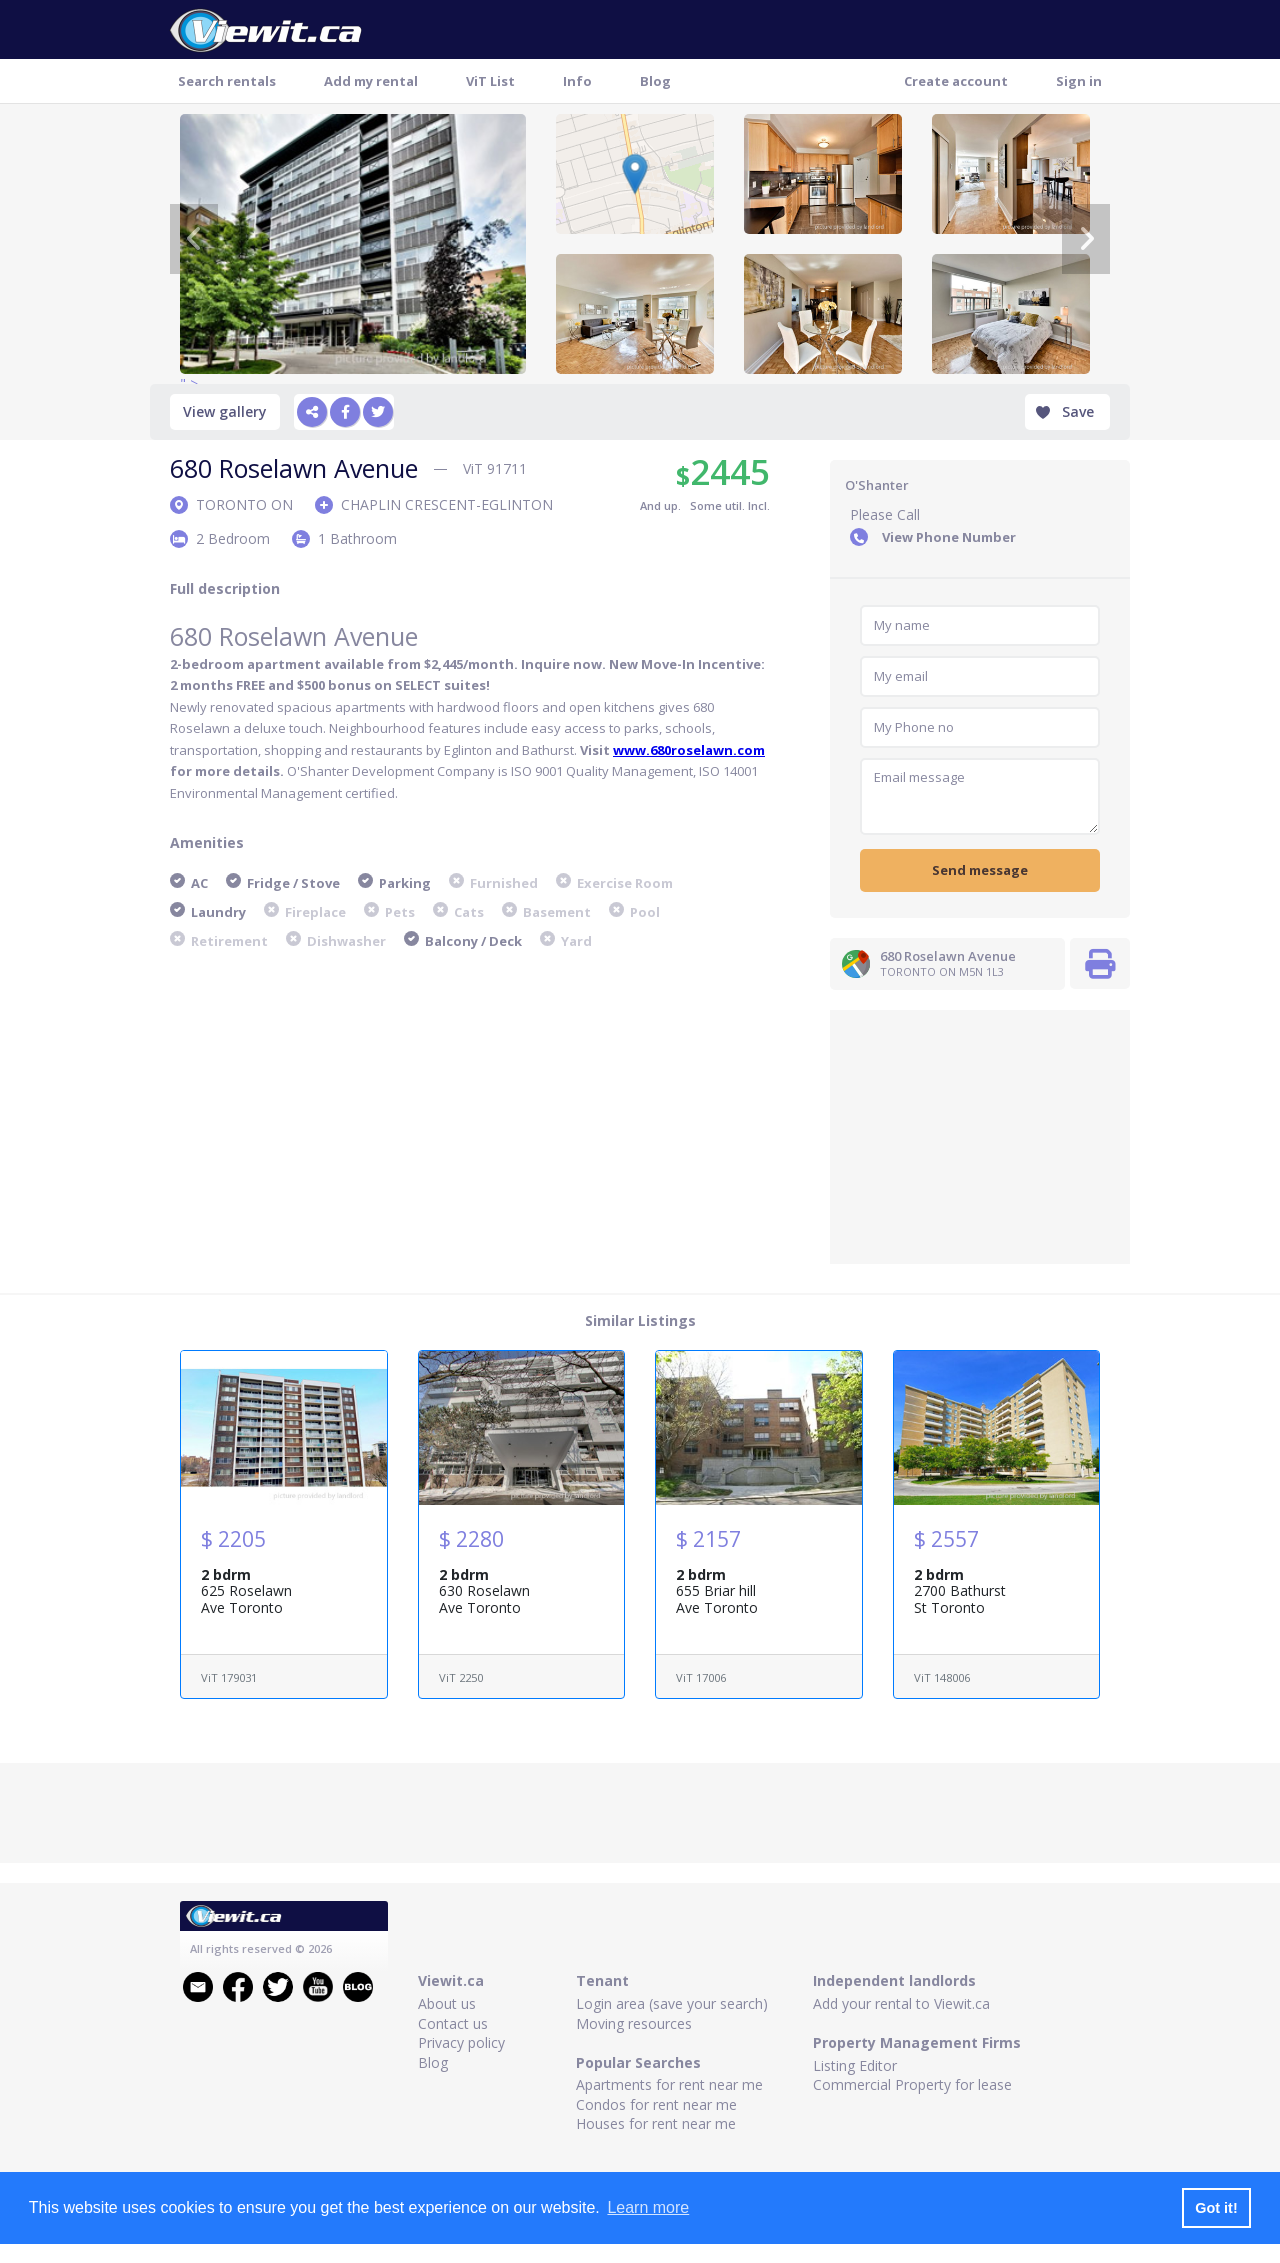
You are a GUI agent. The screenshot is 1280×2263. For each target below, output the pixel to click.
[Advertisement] (980, 1135)
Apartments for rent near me (669, 2084)
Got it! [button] (1216, 2208)
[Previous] (194, 239)
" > (353, 244)
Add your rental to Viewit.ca (901, 2003)
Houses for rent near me (656, 2123)
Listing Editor (855, 2065)
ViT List (490, 81)
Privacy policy (461, 2042)
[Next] (1086, 239)
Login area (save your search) (672, 2003)
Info (577, 81)
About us (447, 2003)
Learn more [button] (648, 2207)
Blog (655, 81)
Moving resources (634, 2023)
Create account (956, 81)
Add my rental (371, 81)
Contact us (453, 2023)
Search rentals (227, 81)
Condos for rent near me (656, 2104)
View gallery (225, 411)
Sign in (1079, 81)
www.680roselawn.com (689, 750)
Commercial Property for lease (912, 2084)
